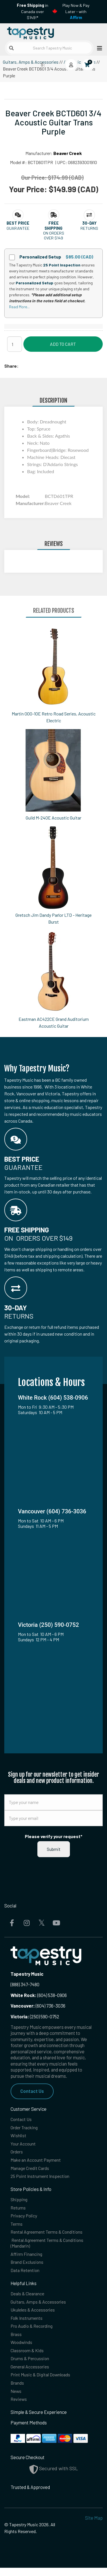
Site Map (94, 2526)
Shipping (19, 2202)
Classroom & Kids (28, 2357)
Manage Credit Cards (31, 2169)
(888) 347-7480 (25, 1984)
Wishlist (18, 2136)
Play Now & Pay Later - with (76, 11)
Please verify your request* (53, 1836)
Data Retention (25, 2275)
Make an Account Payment (37, 2161)
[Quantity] (14, 344)
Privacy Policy (25, 2218)
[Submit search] (11, 48)
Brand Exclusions (27, 2266)
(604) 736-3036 (38, 2005)
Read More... (19, 306)
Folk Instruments (27, 2323)
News (16, 2399)
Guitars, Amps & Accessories (30, 62)
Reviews (19, 2407)
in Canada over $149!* (32, 11)
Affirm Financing (27, 2258)
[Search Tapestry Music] (49, 48)
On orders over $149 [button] (53, 235)
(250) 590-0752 (35, 2016)
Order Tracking (25, 2128)
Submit (53, 1849)
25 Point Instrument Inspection (41, 2178)
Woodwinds (22, 2348)
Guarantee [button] (18, 228)
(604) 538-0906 (39, 1995)
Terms (17, 2227)
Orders (17, 2153)
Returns (18, 2210)
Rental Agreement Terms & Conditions (48, 2235)
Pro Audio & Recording (32, 2332)
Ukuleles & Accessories (34, 2315)
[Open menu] (98, 48)
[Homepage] (29, 32)
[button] (18, 223)
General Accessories (31, 2374)
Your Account (24, 2144)
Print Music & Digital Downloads (41, 2382)
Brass (16, 2340)
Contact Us (32, 2091)
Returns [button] (89, 228)
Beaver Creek (67, 153)
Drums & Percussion (31, 2365)
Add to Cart (63, 344)
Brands (17, 2390)
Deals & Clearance (28, 2298)
